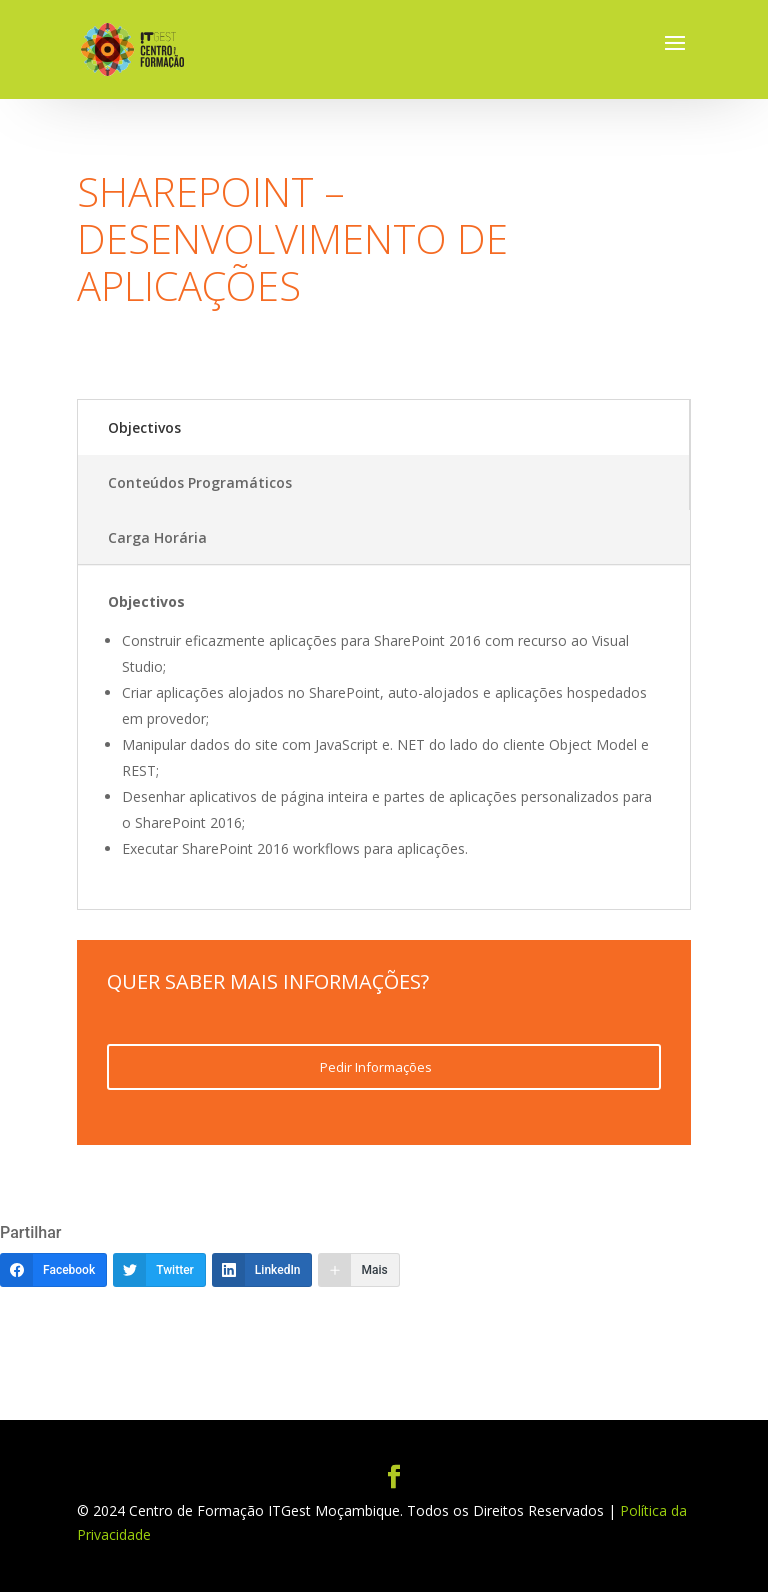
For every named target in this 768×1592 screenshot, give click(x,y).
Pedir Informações (376, 1067)
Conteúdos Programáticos (200, 482)
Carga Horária (157, 537)
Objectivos (144, 427)
